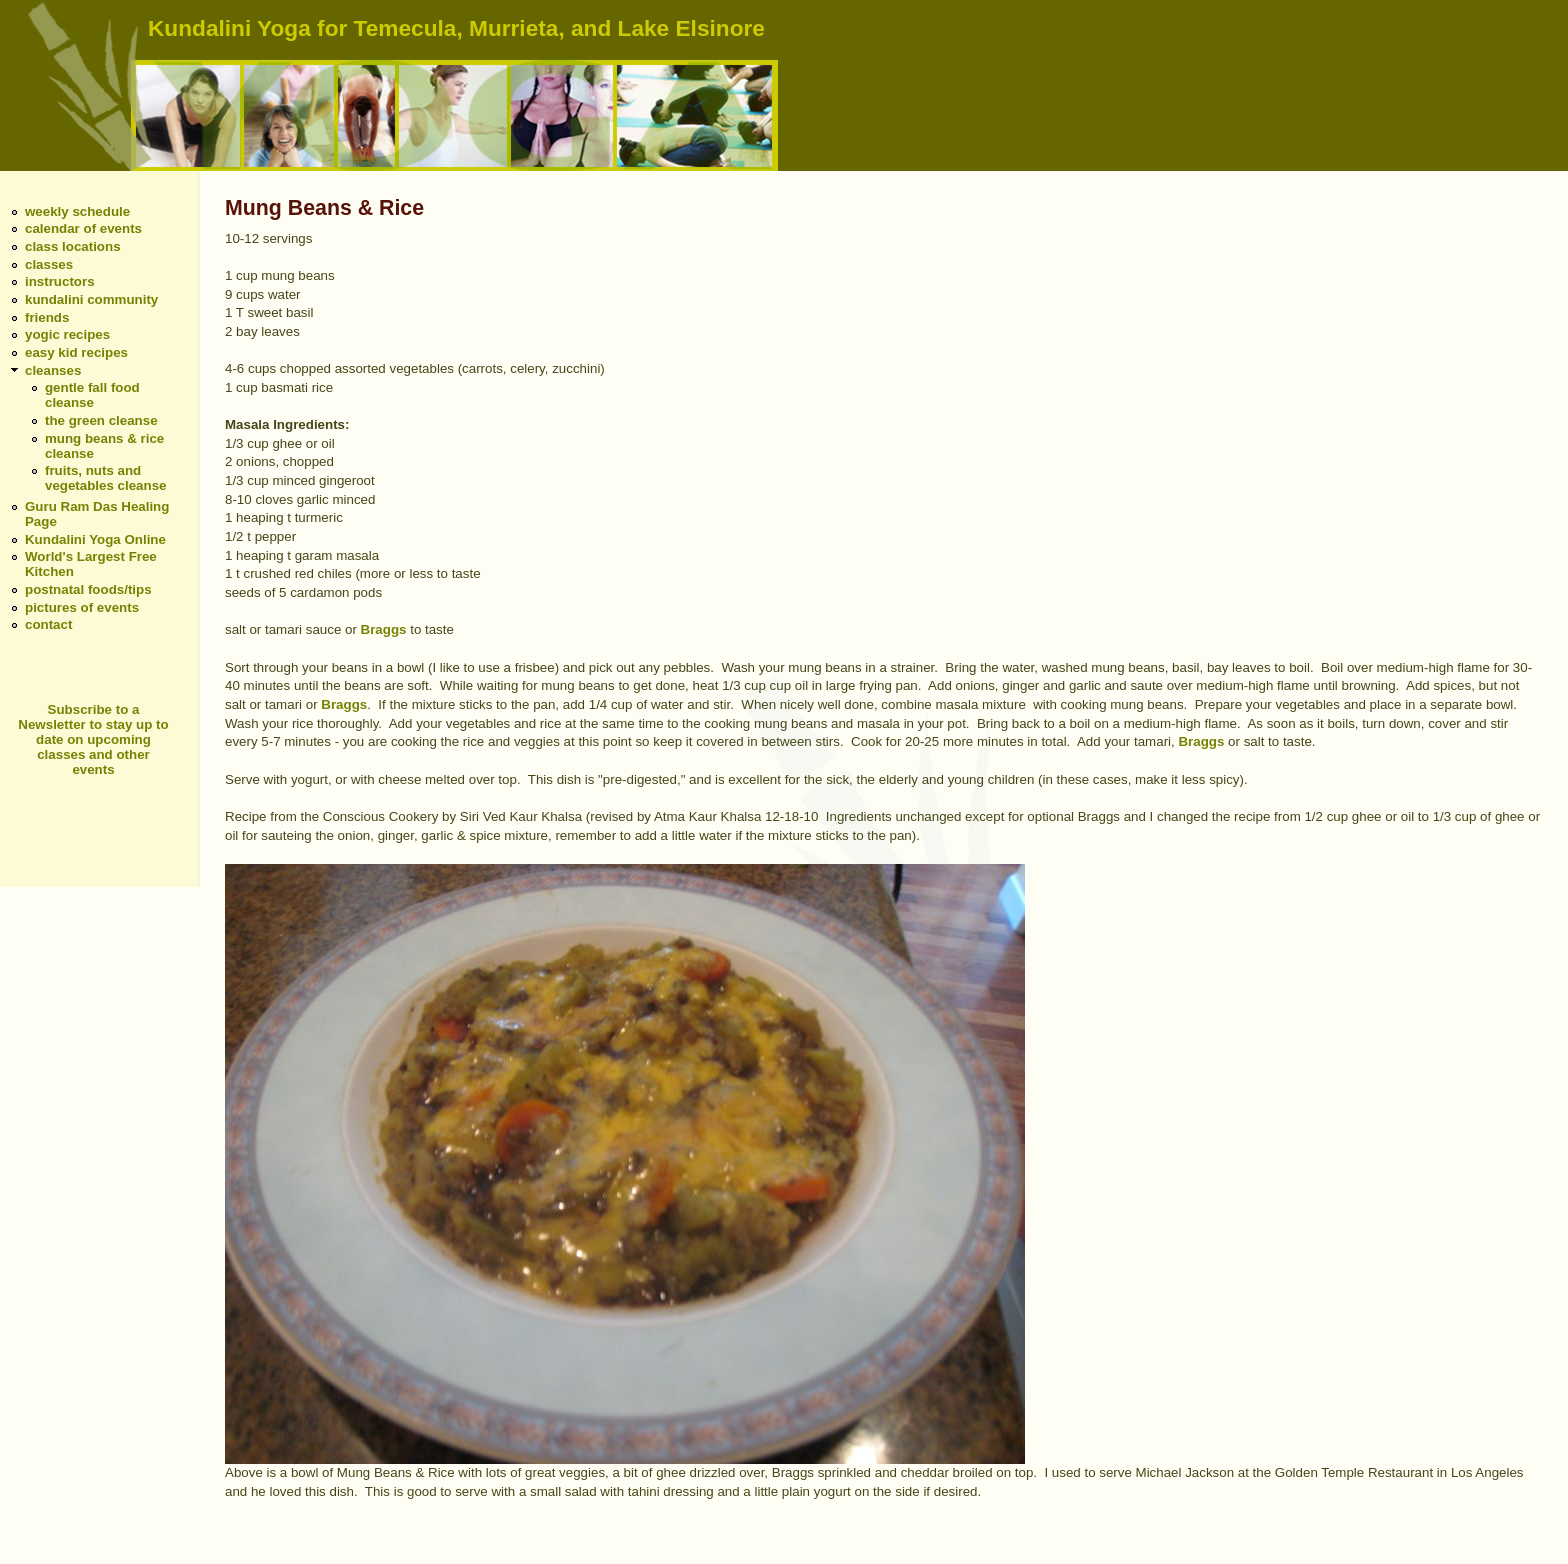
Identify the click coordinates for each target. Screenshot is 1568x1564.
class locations (73, 246)
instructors (60, 281)
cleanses (53, 370)
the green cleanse (101, 420)
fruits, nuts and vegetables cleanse (106, 478)
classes (49, 264)
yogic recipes (67, 334)
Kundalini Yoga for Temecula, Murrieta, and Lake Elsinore (456, 28)
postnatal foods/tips (88, 589)
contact (48, 624)
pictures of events (82, 607)
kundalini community (91, 299)
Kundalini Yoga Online (95, 539)
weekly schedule (77, 211)
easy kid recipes (76, 352)
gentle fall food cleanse (92, 395)
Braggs (384, 629)
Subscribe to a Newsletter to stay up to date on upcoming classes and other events (93, 739)
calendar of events (83, 228)
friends (47, 317)
